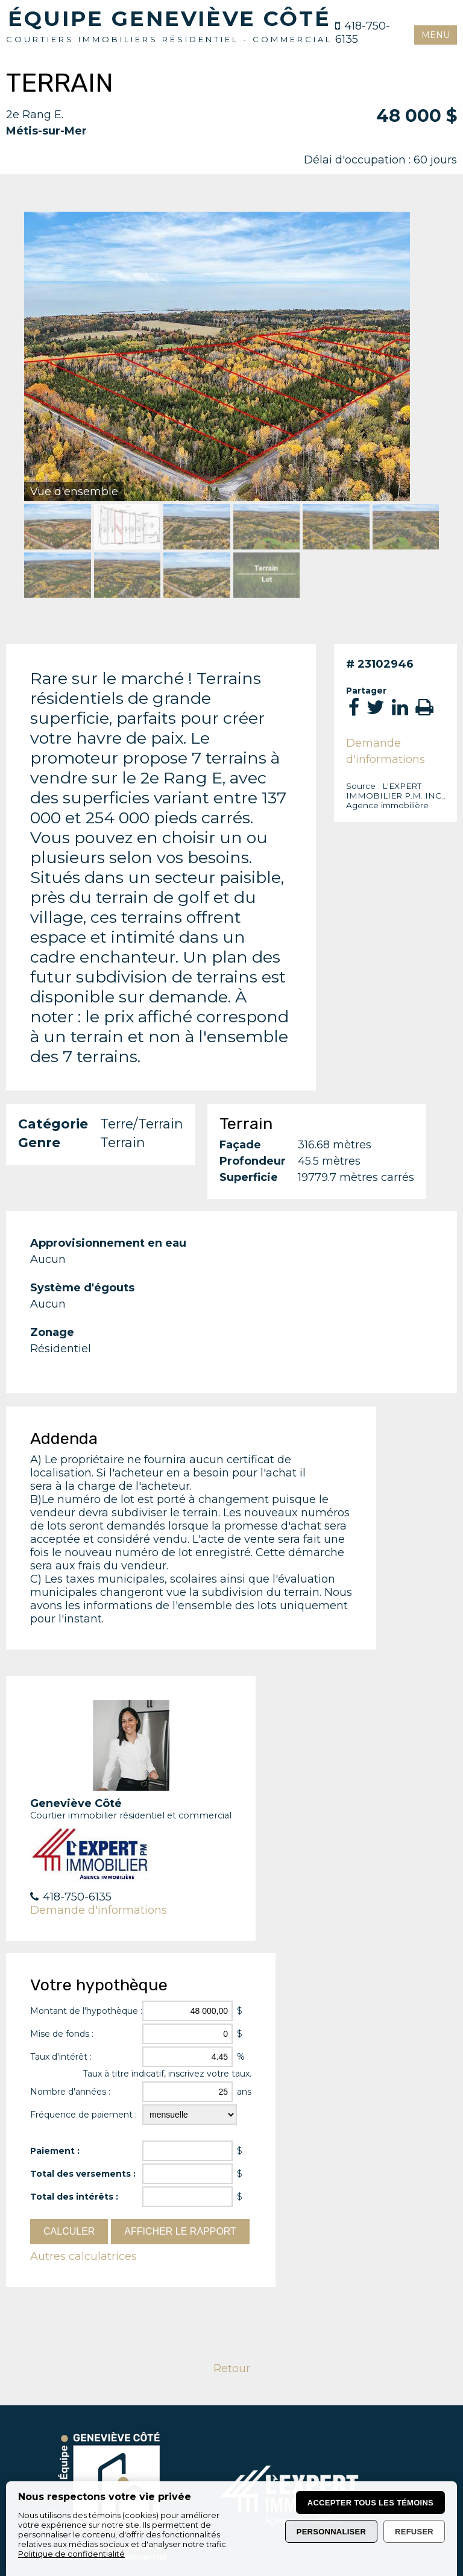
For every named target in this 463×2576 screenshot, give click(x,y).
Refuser (414, 2531)
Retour (231, 2368)
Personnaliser (331, 2531)
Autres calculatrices (83, 2256)
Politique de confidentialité (71, 2554)
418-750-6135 (362, 32)
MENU (435, 35)
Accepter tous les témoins (370, 2502)
